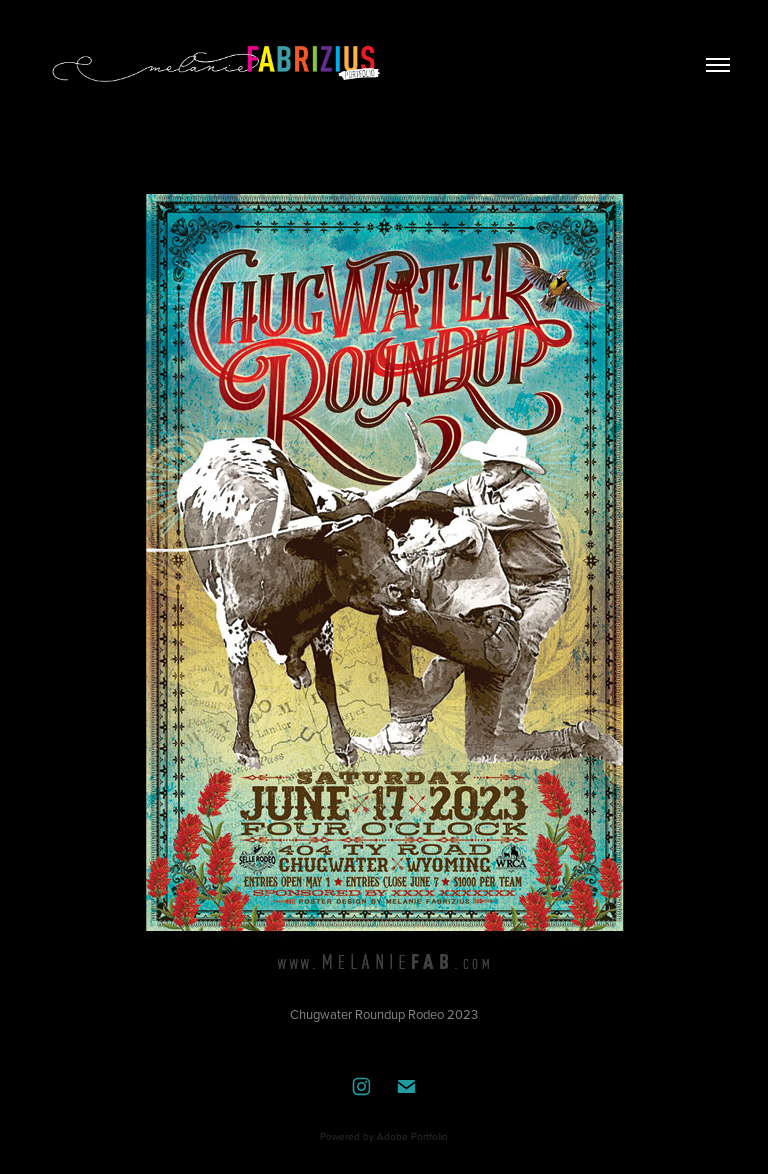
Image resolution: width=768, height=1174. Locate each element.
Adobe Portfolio (412, 1136)
